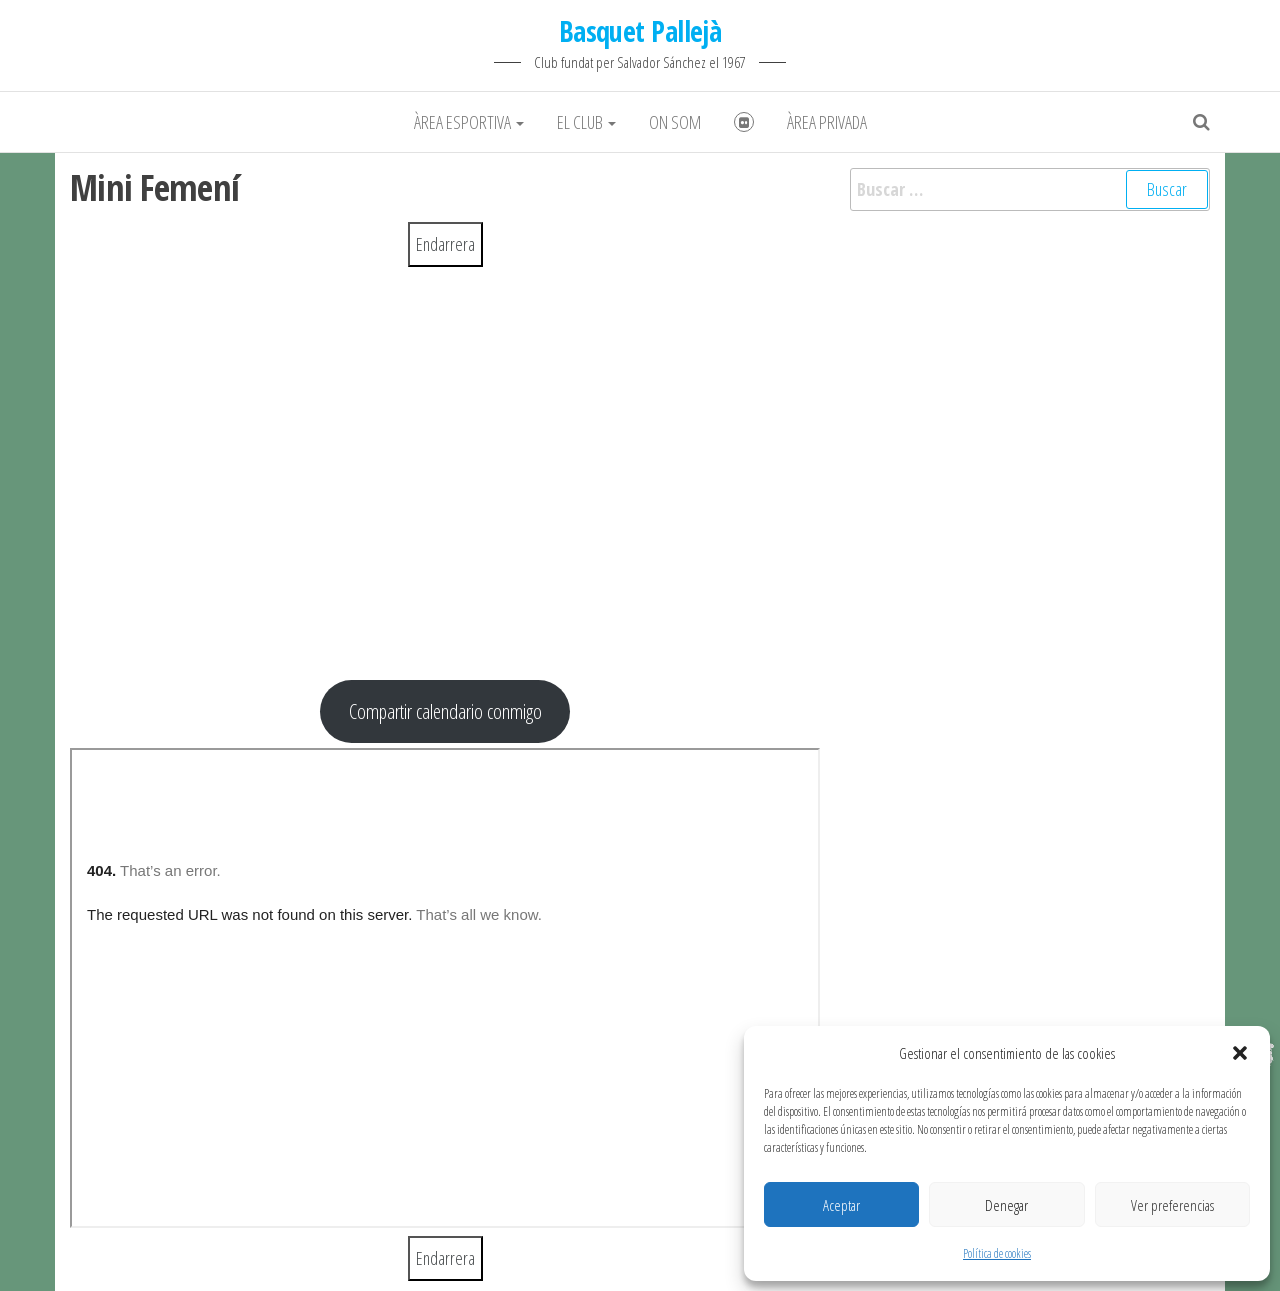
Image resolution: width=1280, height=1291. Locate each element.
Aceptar (841, 1205)
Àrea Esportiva (469, 122)
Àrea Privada (827, 122)
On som (675, 122)
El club (586, 122)
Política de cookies (997, 1253)
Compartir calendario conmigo (445, 711)
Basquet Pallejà (640, 31)
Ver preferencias (1172, 1205)
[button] (1240, 1053)
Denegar (1006, 1205)
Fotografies (744, 122)
